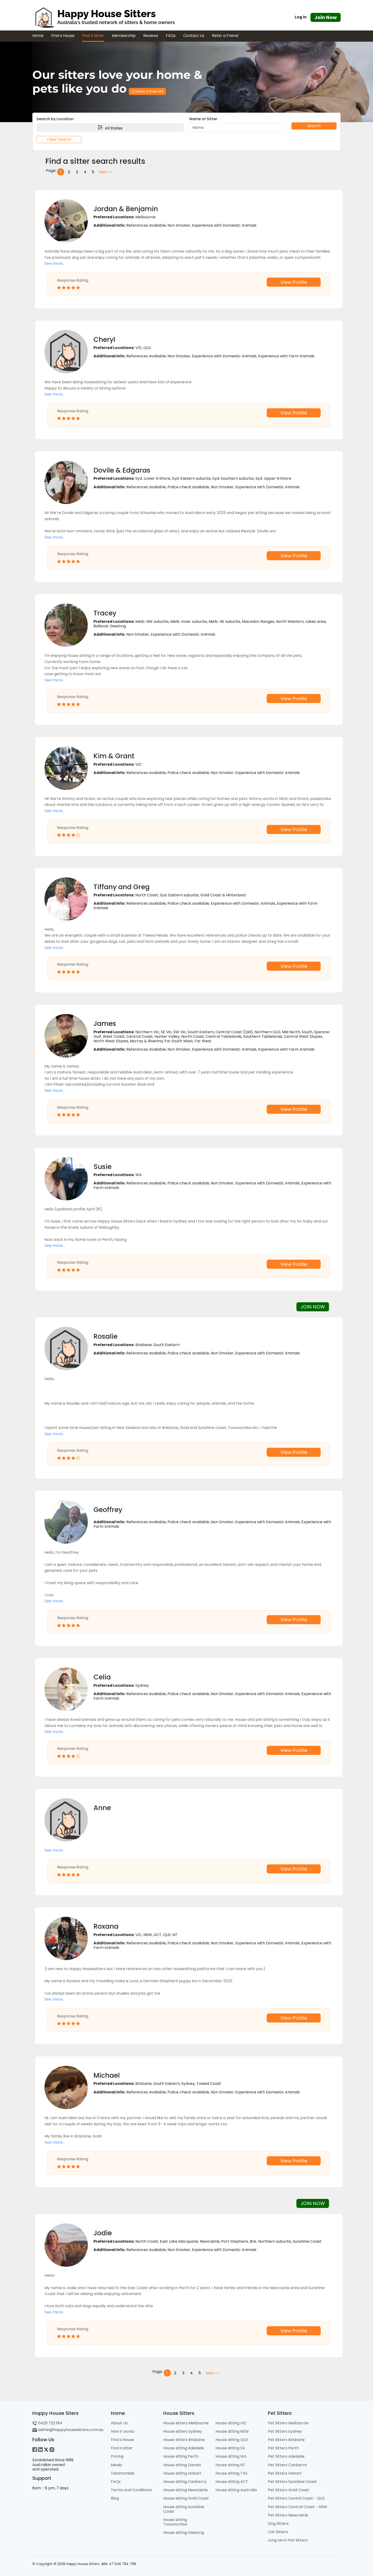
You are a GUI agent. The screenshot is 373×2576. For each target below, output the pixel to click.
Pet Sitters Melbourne (288, 2423)
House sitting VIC (231, 2423)
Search (314, 126)
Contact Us (193, 35)
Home (38, 35)
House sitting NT (230, 2465)
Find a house (122, 2439)
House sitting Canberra (184, 2481)
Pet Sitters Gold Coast (288, 2490)
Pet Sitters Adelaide (286, 2456)
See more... (54, 263)
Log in (301, 17)
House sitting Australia (236, 2490)
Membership (124, 35)
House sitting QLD (232, 2439)
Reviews (150, 35)
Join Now (325, 17)
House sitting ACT (232, 2481)
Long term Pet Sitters (288, 2540)
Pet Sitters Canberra (287, 2465)
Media (116, 2465)
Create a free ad (147, 91)
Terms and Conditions (131, 2490)
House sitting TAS (231, 2473)
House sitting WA (231, 2456)
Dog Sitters (278, 2523)
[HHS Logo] (134, 17)
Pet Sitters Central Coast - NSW (297, 2507)
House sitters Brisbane (184, 2439)
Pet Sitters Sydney (285, 2431)
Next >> (106, 172)
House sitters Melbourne (186, 2423)
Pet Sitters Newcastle (288, 2515)
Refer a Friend (225, 35)
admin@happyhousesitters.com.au (67, 2429)
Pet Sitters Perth (283, 2448)
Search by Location (55, 119)
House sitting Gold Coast (186, 2498)
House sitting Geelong (183, 2532)
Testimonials (122, 2473)
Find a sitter (122, 2448)
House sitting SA (230, 2448)
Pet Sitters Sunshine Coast (292, 2481)
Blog (115, 2498)
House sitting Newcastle (185, 2490)
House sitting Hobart (182, 2473)
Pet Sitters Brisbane (286, 2439)
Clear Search (59, 139)
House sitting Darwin (182, 2465)
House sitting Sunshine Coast (183, 2509)
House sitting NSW (232, 2431)
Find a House (62, 35)
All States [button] (114, 128)
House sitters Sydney (182, 2431)
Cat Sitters (278, 2532)
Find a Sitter (93, 35)
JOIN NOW (312, 1306)
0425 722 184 (47, 2423)
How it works (122, 2431)
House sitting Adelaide (183, 2448)
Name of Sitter (203, 119)
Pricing (117, 2456)
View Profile (293, 282)
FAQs (171, 35)
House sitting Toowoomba (175, 2521)
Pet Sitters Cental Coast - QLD (296, 2498)
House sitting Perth (180, 2456)
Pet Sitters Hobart (285, 2473)
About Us (119, 2423)
